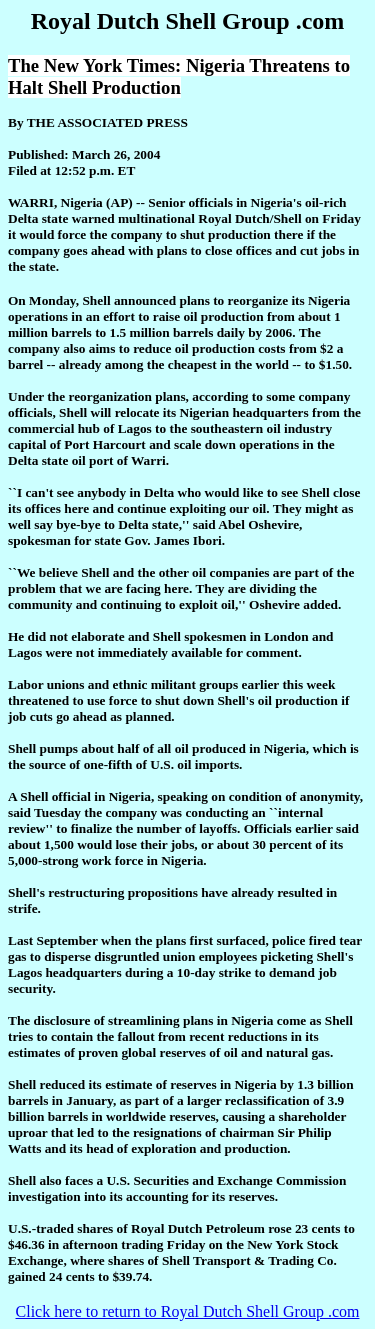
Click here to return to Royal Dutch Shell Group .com (188, 1311)
